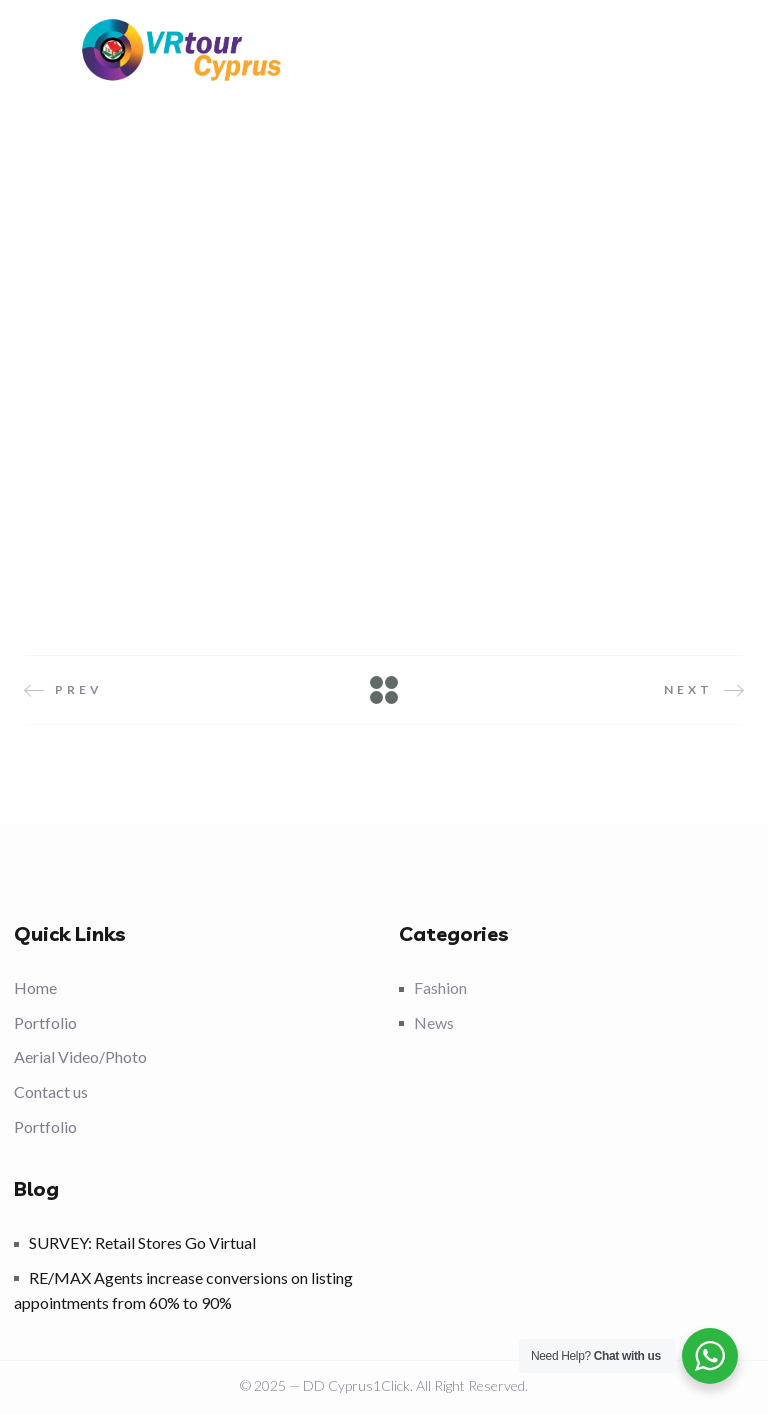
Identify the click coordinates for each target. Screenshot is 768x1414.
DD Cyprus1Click (356, 1385)
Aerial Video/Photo (80, 1056)
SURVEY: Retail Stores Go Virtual (142, 1242)
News (434, 1022)
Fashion (440, 987)
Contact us (51, 1091)
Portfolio (45, 1022)
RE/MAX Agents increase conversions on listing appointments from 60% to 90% (183, 1290)
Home (35, 987)
